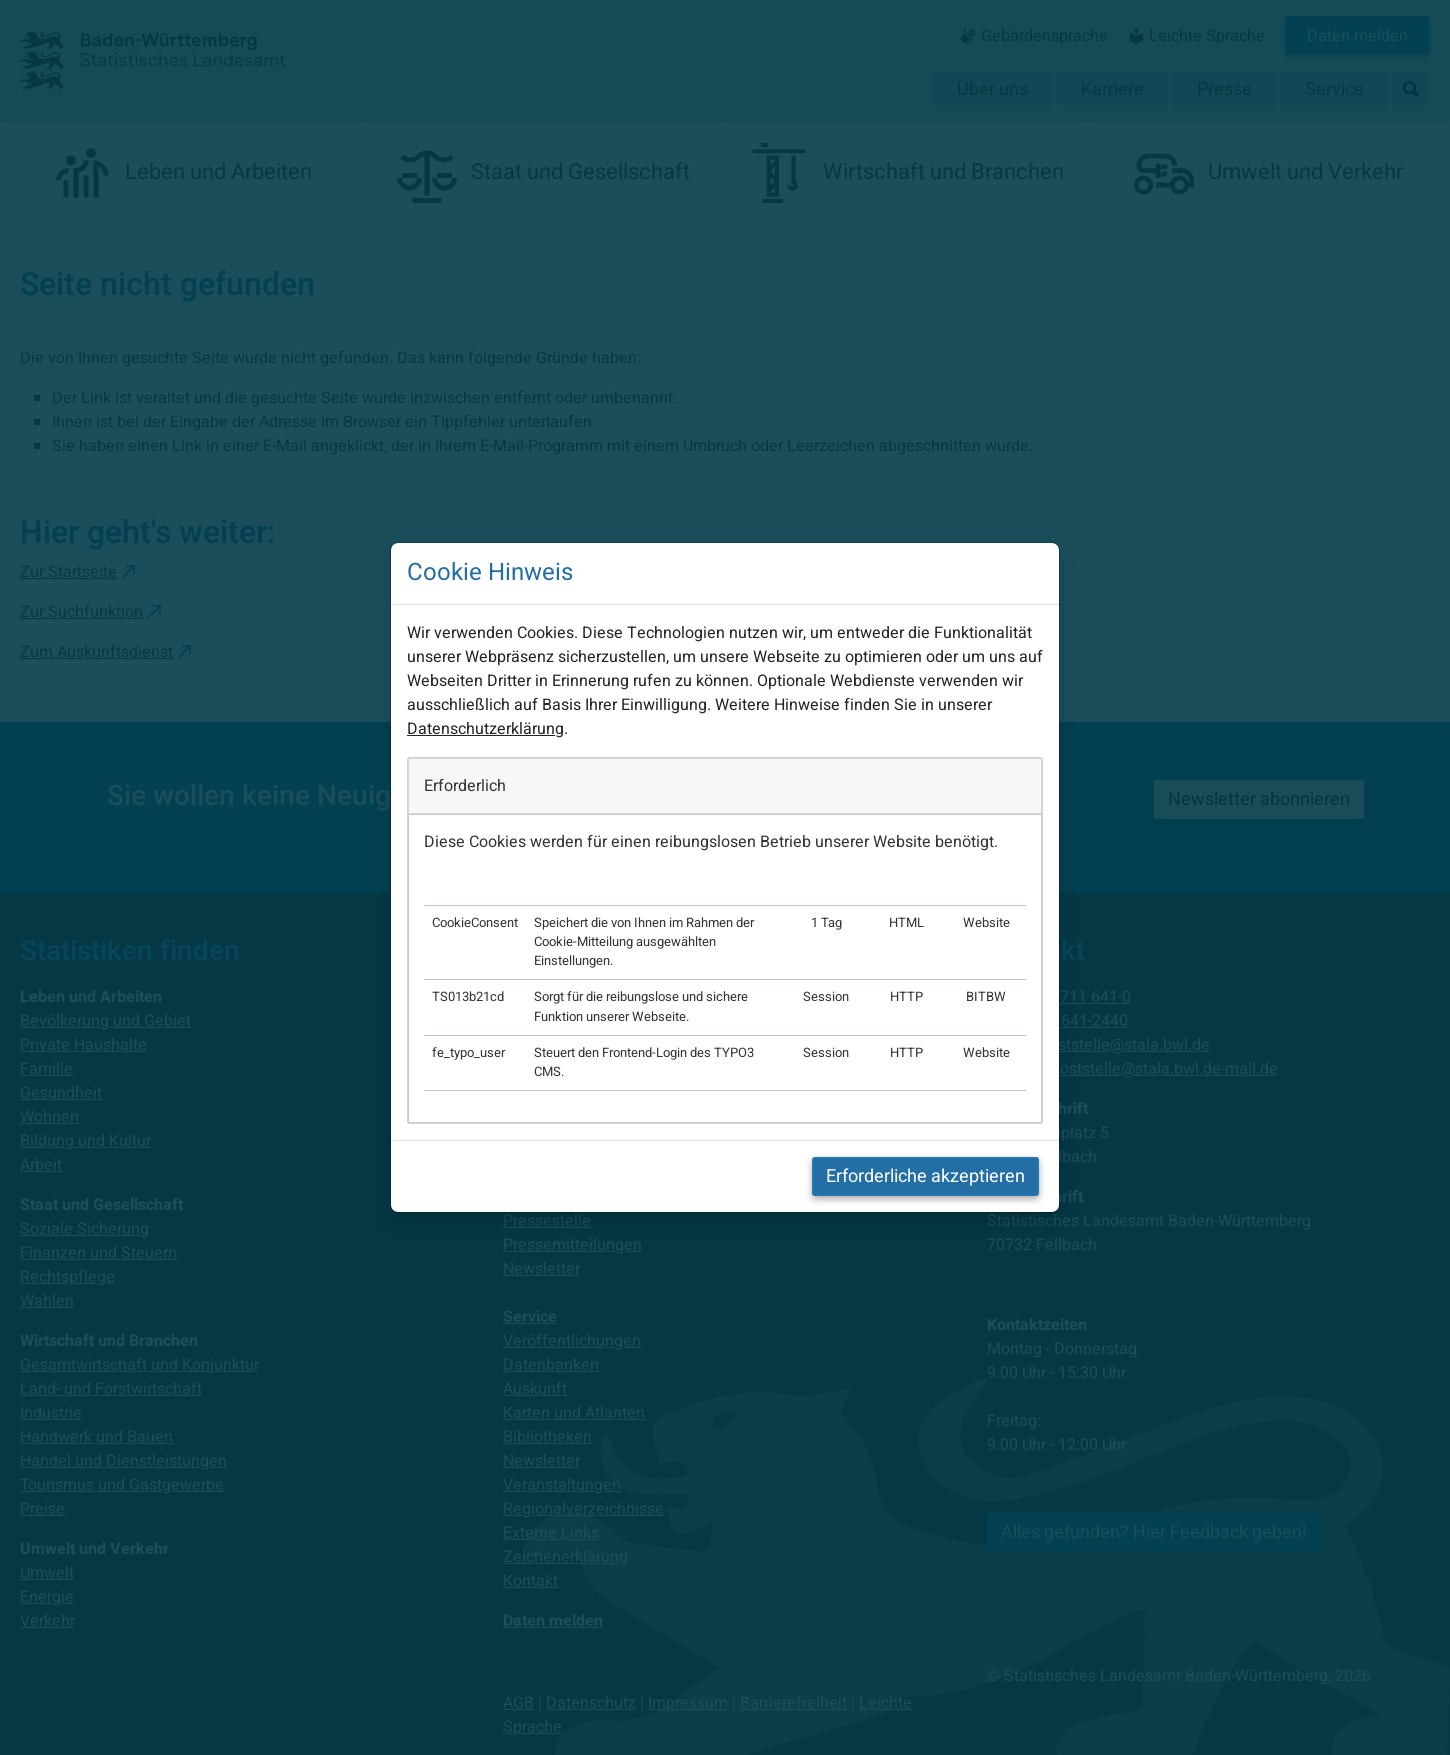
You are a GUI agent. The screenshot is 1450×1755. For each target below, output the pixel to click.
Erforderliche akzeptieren (925, 1176)
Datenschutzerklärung (485, 729)
